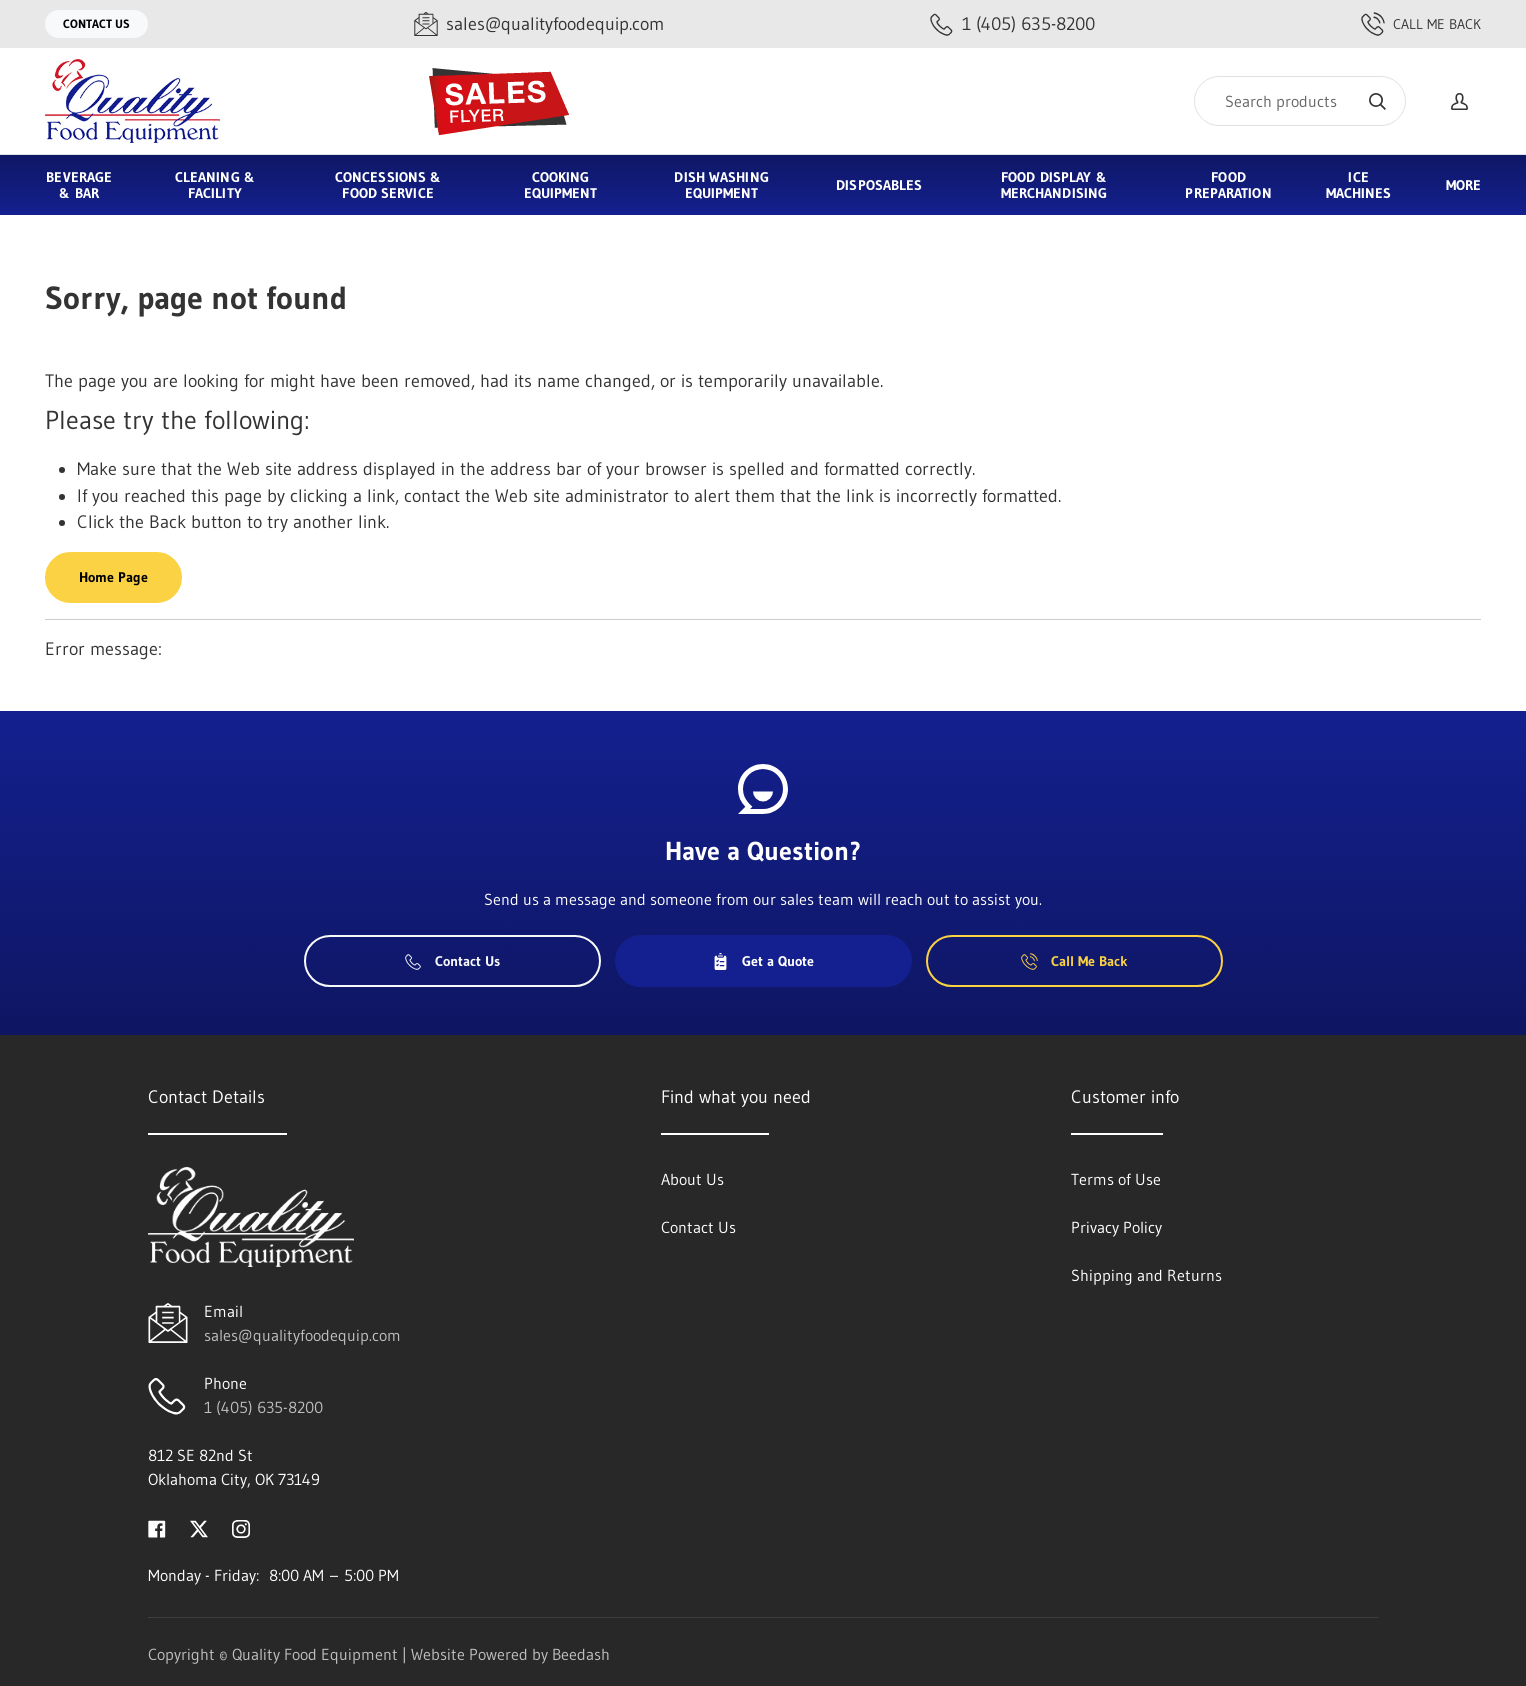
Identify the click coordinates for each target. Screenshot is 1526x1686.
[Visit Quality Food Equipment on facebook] (157, 1527)
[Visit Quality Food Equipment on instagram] (241, 1527)
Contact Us (96, 23)
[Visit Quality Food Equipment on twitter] (199, 1527)
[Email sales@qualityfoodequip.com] (539, 24)
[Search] (1300, 101)
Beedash (581, 1654)
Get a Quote (763, 961)
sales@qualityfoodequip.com (302, 1335)
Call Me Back (1421, 24)
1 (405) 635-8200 (263, 1407)
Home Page (113, 577)
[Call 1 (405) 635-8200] (1012, 24)
